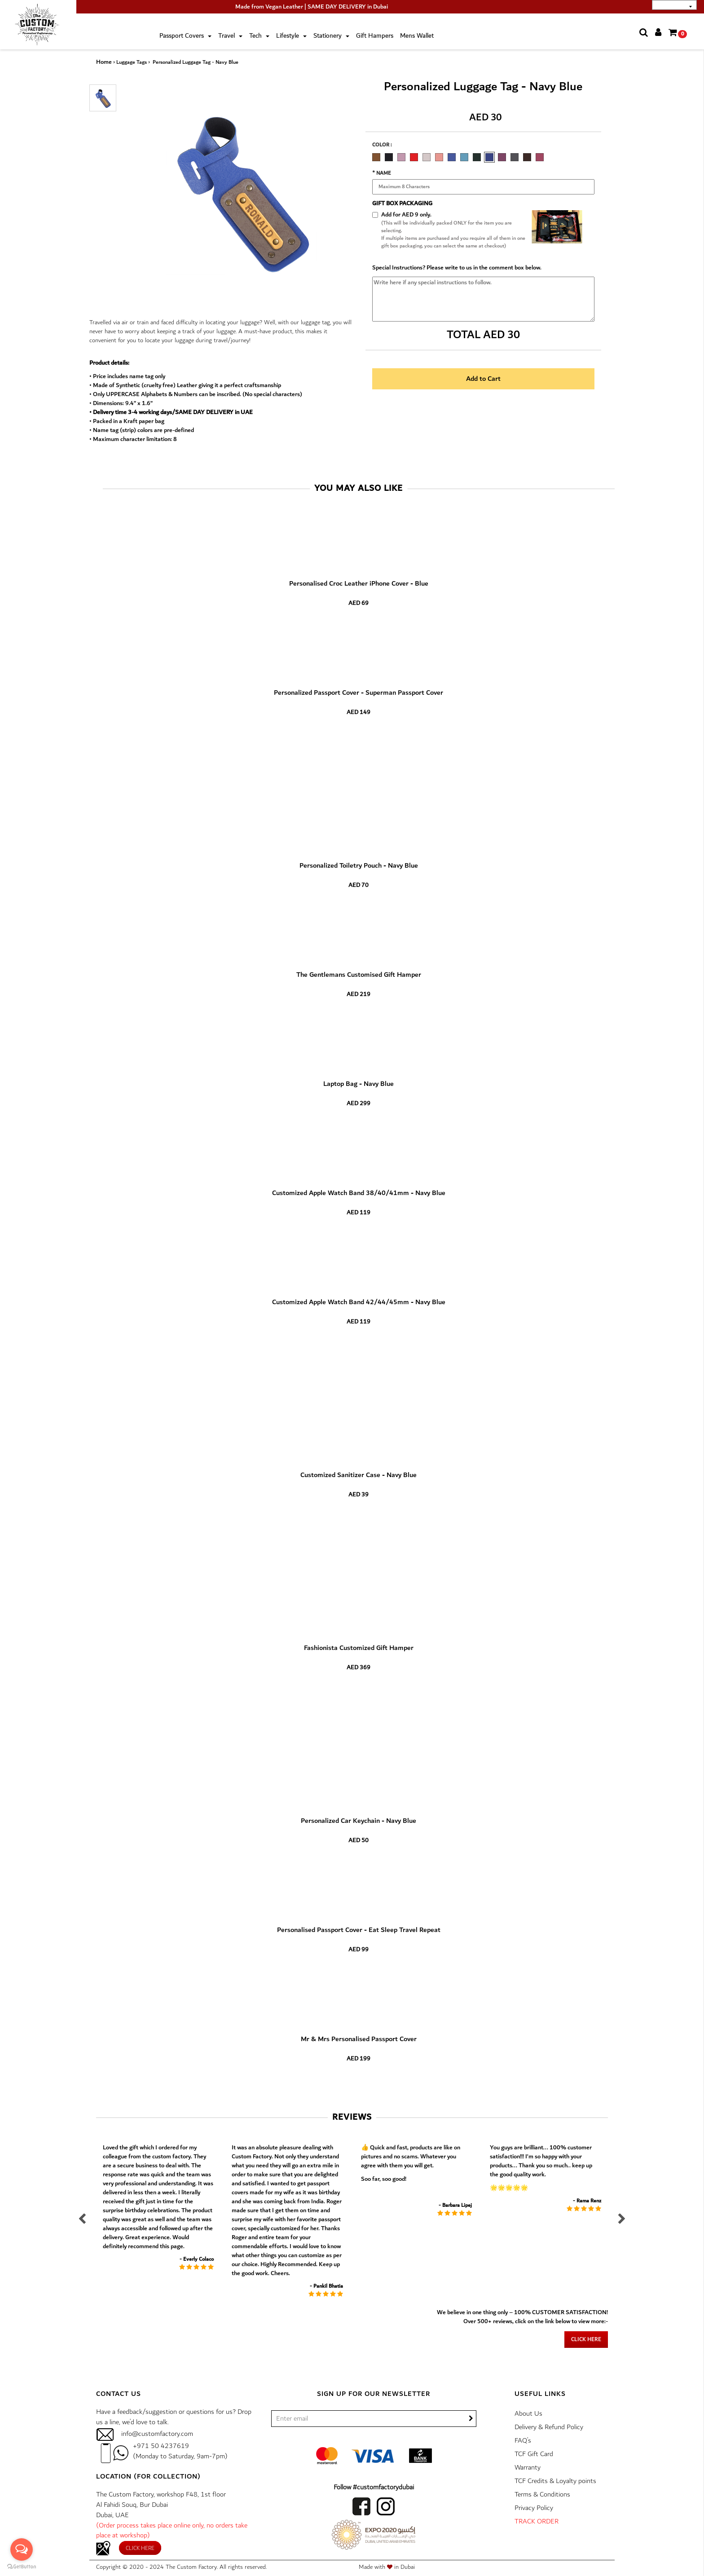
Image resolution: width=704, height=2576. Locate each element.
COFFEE (527, 157)
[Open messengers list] (21, 2549)
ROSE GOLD (426, 157)
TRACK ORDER (537, 2521)
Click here (586, 2339)
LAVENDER (401, 157)
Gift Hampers (374, 36)
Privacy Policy (534, 2508)
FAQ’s (523, 2440)
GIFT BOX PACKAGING (402, 203)
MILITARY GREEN (477, 157)
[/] (374, 2418)
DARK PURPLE (502, 157)
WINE (540, 157)
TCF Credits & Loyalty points (555, 2481)
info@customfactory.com (157, 2434)
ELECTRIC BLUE (452, 157)
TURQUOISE (464, 157)
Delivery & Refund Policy (549, 2427)
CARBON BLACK (389, 157)
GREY (514, 157)
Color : (382, 145)
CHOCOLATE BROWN (376, 157)
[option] (378, 156)
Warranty (528, 2467)
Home (104, 62)
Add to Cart (483, 378)
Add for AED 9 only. (406, 214)
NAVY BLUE (489, 157)
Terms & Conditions (542, 2494)
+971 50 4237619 (161, 2446)
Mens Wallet (417, 36)
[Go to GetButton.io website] (21, 2567)
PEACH (439, 157)
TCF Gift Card (534, 2454)
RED (414, 157)
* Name (381, 173)
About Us (528, 2413)
